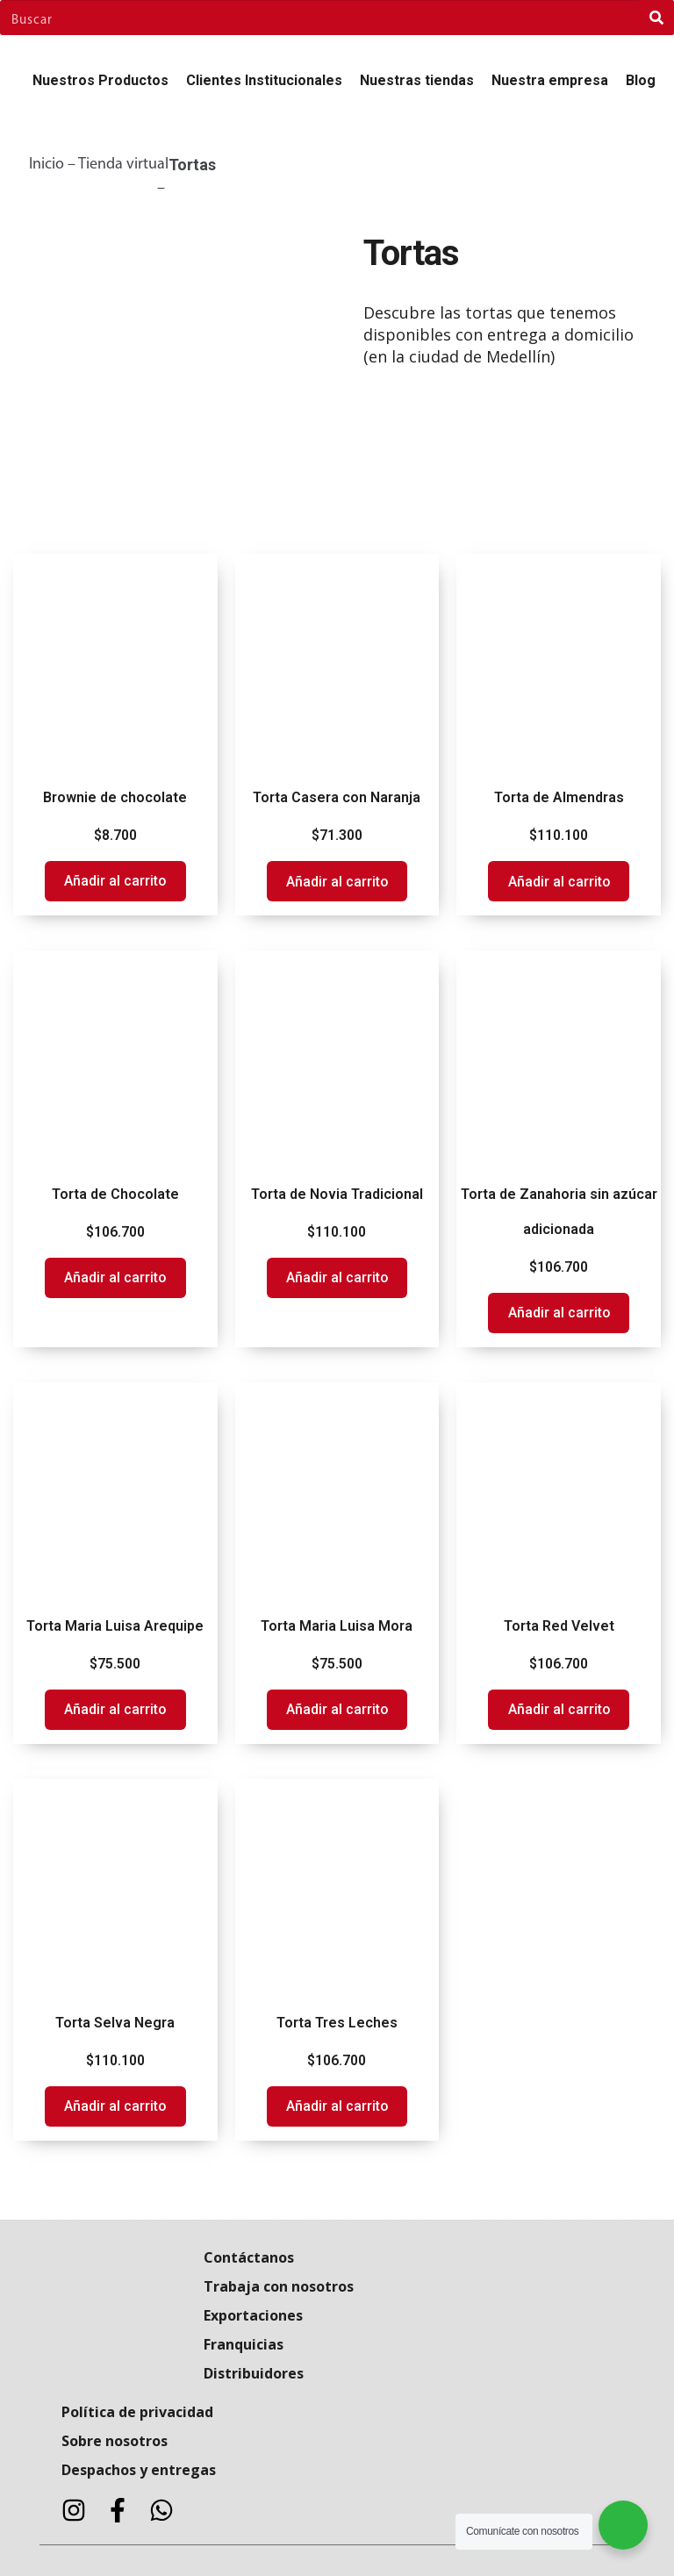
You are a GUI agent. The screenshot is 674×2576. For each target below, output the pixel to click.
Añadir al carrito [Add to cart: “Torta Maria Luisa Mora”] (337, 1709)
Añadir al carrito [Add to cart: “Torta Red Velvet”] (559, 1709)
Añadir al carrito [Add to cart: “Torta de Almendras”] (559, 881)
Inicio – (53, 164)
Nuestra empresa (549, 80)
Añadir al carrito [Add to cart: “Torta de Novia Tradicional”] (337, 1277)
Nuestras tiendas (417, 80)
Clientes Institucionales (264, 80)
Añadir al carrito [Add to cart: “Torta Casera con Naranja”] (337, 881)
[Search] (656, 17)
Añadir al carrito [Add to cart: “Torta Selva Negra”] (115, 2106)
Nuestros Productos (100, 80)
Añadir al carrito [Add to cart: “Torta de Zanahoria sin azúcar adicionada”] (559, 1312)
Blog (641, 80)
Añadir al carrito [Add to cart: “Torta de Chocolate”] (115, 1277)
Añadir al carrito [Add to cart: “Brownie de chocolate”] (115, 880)
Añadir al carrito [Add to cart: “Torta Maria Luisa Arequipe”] (115, 1709)
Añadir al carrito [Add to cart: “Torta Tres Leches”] (337, 2106)
